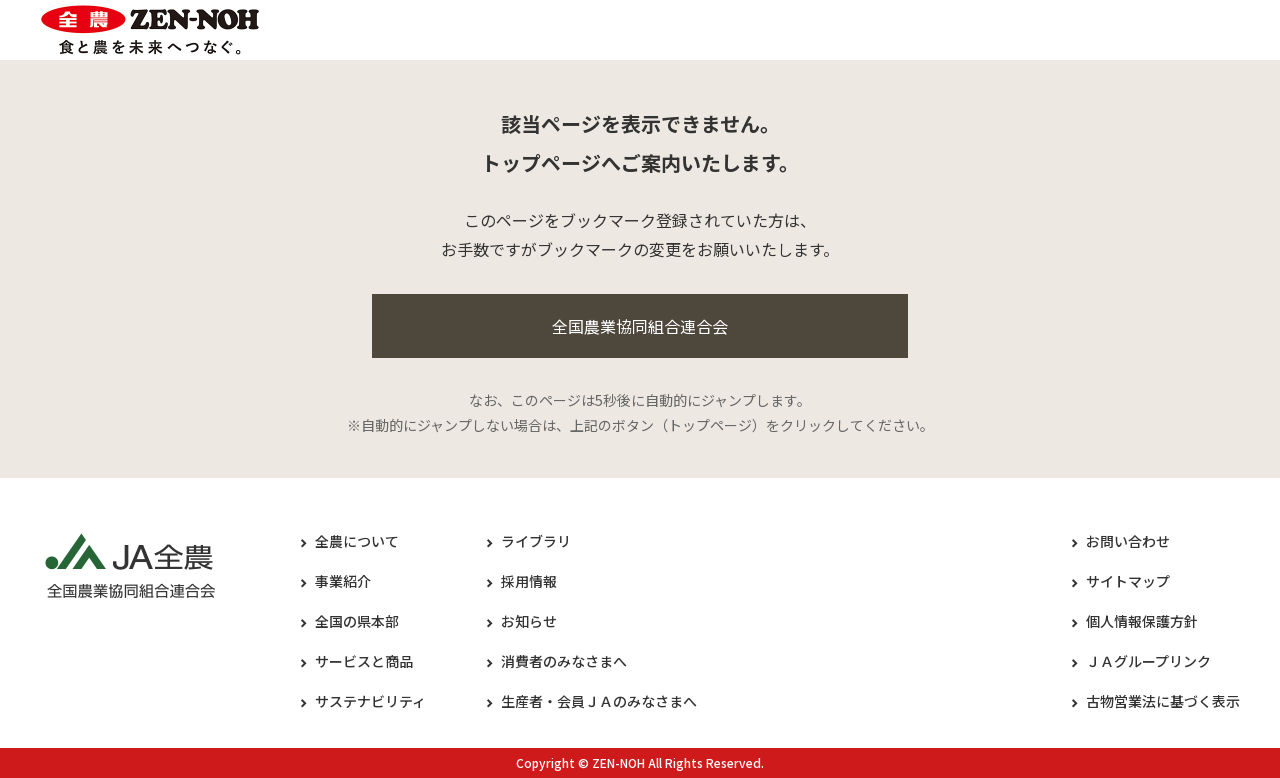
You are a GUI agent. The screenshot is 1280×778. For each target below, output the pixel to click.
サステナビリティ (370, 701)
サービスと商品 (364, 661)
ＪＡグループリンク (1148, 661)
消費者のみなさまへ (564, 661)
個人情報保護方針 (1142, 621)
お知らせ (529, 621)
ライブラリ (536, 541)
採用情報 (529, 581)
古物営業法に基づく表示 (1163, 701)
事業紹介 (343, 581)
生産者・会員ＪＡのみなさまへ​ (599, 701)
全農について (357, 541)
